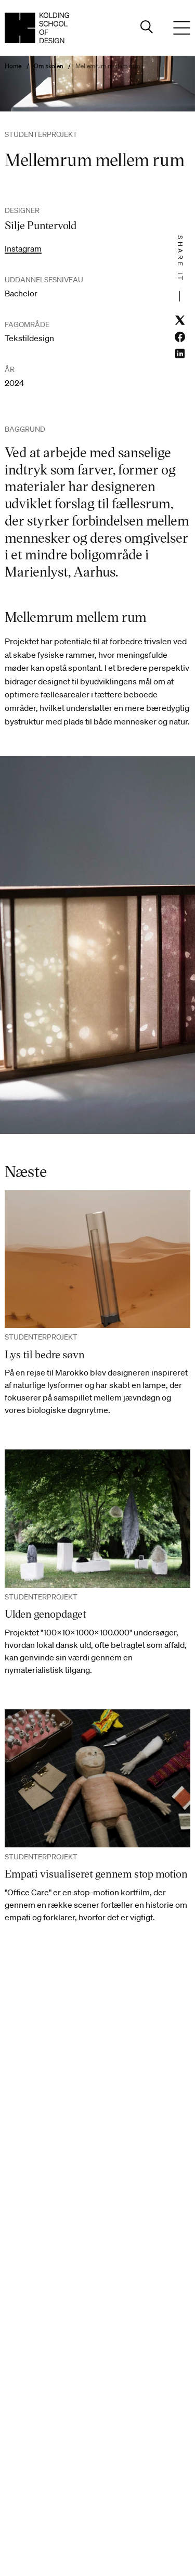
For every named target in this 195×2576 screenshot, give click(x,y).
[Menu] (182, 28)
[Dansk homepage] (37, 27)
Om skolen (48, 66)
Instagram (23, 248)
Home (13, 66)
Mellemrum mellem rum (107, 66)
